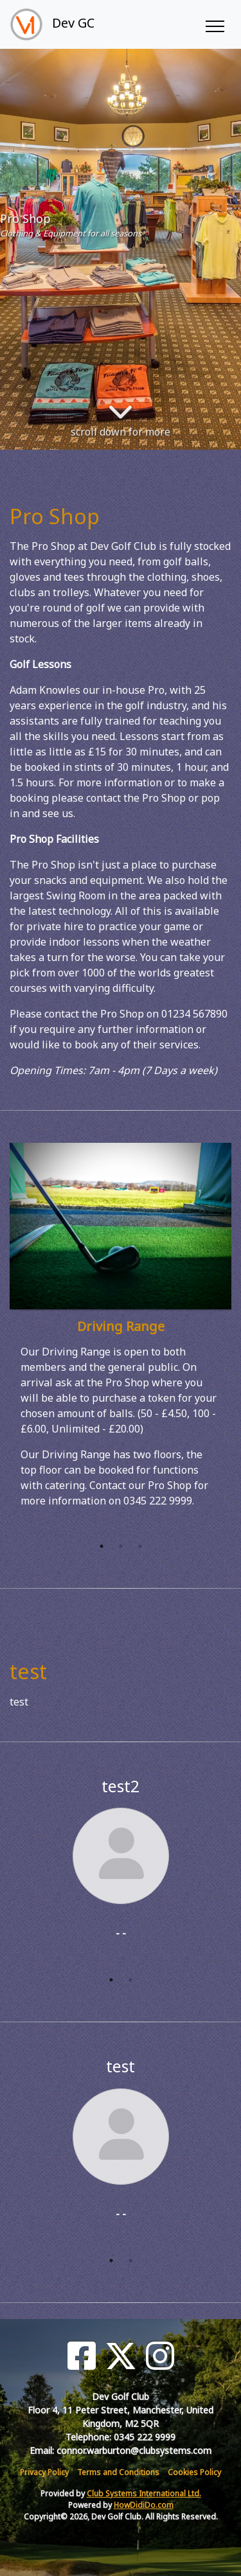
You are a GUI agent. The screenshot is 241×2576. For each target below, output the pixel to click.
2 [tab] (120, 1546)
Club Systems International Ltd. (144, 2493)
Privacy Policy (44, 2472)
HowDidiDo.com (144, 2505)
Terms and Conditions (118, 2472)
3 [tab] (140, 1546)
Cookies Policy (194, 2472)
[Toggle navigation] (214, 24)
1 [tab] (101, 1546)
